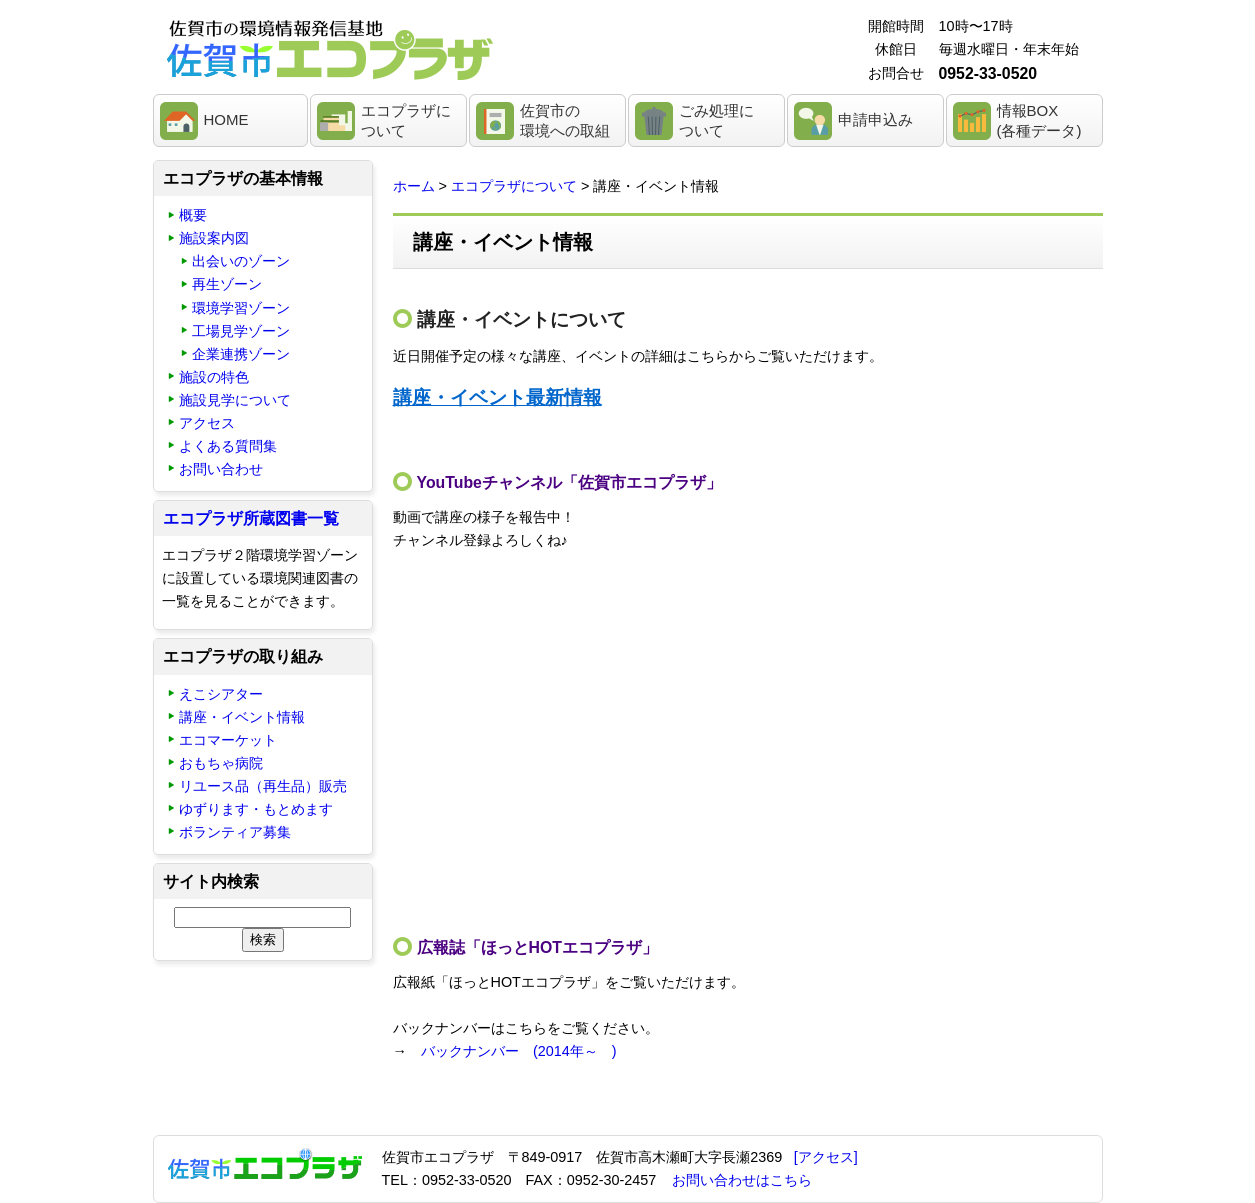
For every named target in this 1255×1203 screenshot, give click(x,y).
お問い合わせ (221, 469)
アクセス (207, 423)
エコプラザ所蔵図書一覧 (251, 518)
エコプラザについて (406, 120)
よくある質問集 (228, 446)
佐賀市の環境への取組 (565, 120)
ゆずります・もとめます (256, 809)
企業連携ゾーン (241, 354)
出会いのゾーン (241, 261)
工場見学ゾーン (241, 331)
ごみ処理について (716, 120)
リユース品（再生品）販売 (263, 786)
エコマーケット (228, 740)
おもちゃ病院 (221, 763)
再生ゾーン (227, 284)
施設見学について (235, 400)
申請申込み (875, 119)
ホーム (414, 186)
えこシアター (221, 694)
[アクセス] (826, 1157)
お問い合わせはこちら (742, 1180)
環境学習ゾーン (241, 308)
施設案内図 (214, 238)
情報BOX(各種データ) (1039, 120)
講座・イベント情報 (242, 717)
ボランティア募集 (235, 832)
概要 (193, 215)
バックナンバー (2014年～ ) (519, 1051)
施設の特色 (214, 377)
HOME (226, 119)
